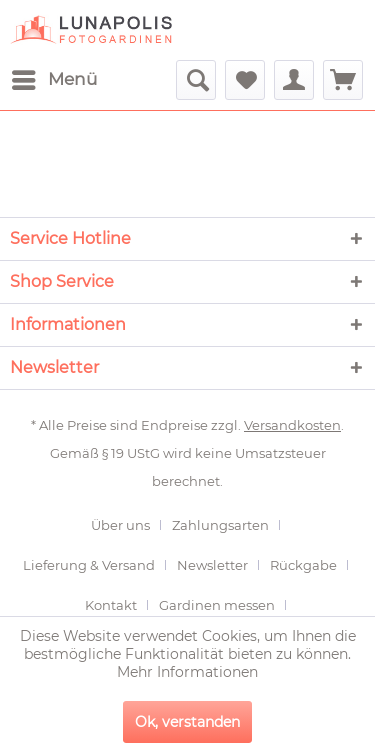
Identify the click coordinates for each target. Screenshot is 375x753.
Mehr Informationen (187, 672)
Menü (54, 76)
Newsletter (212, 565)
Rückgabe (303, 565)
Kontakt (111, 605)
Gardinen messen (217, 605)
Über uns (120, 525)
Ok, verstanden (187, 722)
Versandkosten (292, 425)
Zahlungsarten (220, 525)
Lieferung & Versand (89, 565)
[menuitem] (53, 80)
